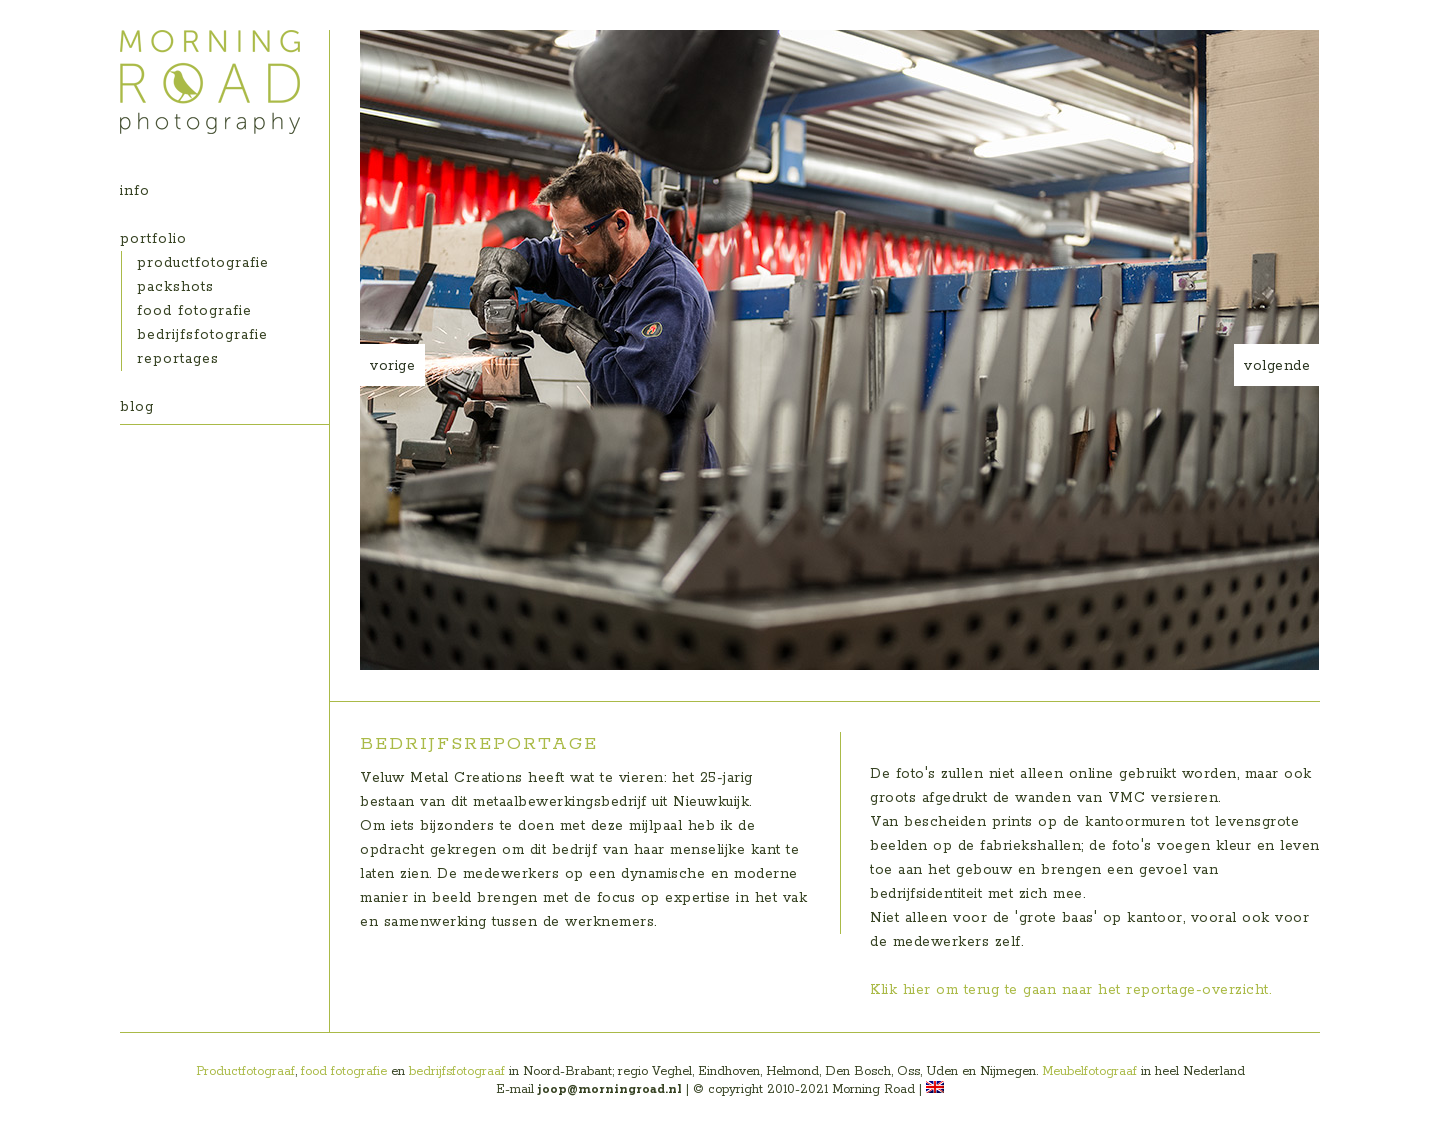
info (135, 191)
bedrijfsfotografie (202, 335)
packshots (175, 287)
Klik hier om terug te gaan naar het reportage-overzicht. (1070, 990)
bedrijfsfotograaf (457, 1071)
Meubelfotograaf (1089, 1071)
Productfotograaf (245, 1071)
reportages (178, 359)
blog (137, 407)
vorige (392, 366)
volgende (1277, 366)
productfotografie (203, 263)
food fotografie (194, 311)
